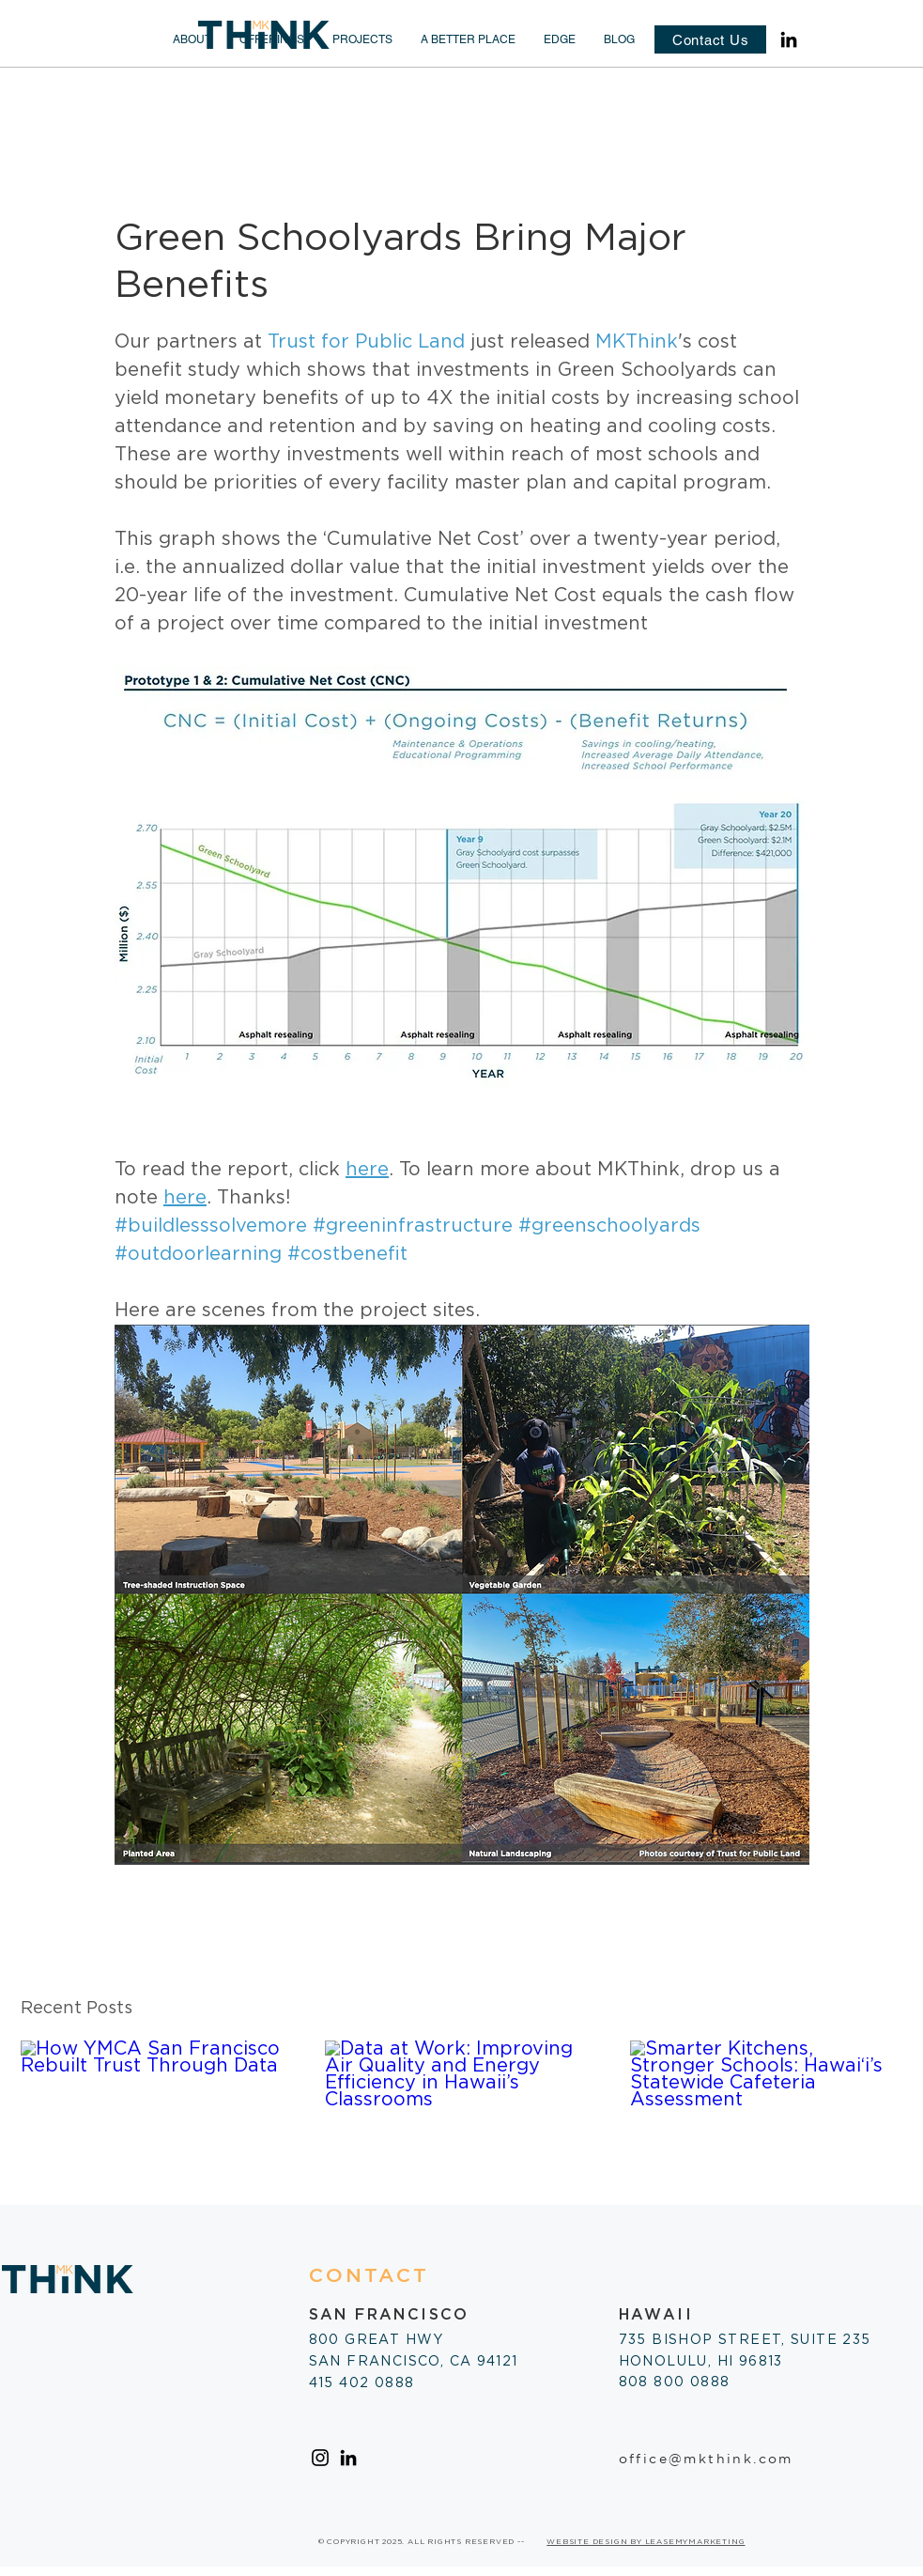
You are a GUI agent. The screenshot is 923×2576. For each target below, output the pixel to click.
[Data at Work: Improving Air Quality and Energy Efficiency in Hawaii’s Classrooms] (461, 2118)
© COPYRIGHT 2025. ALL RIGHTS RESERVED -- (421, 2542)
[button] (192, 39)
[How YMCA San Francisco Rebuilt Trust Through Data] (157, 2117)
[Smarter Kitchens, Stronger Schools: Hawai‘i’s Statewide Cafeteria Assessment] (766, 2117)
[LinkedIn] (788, 39)
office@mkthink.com (706, 2458)
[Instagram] (320, 2457)
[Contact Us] (710, 39)
